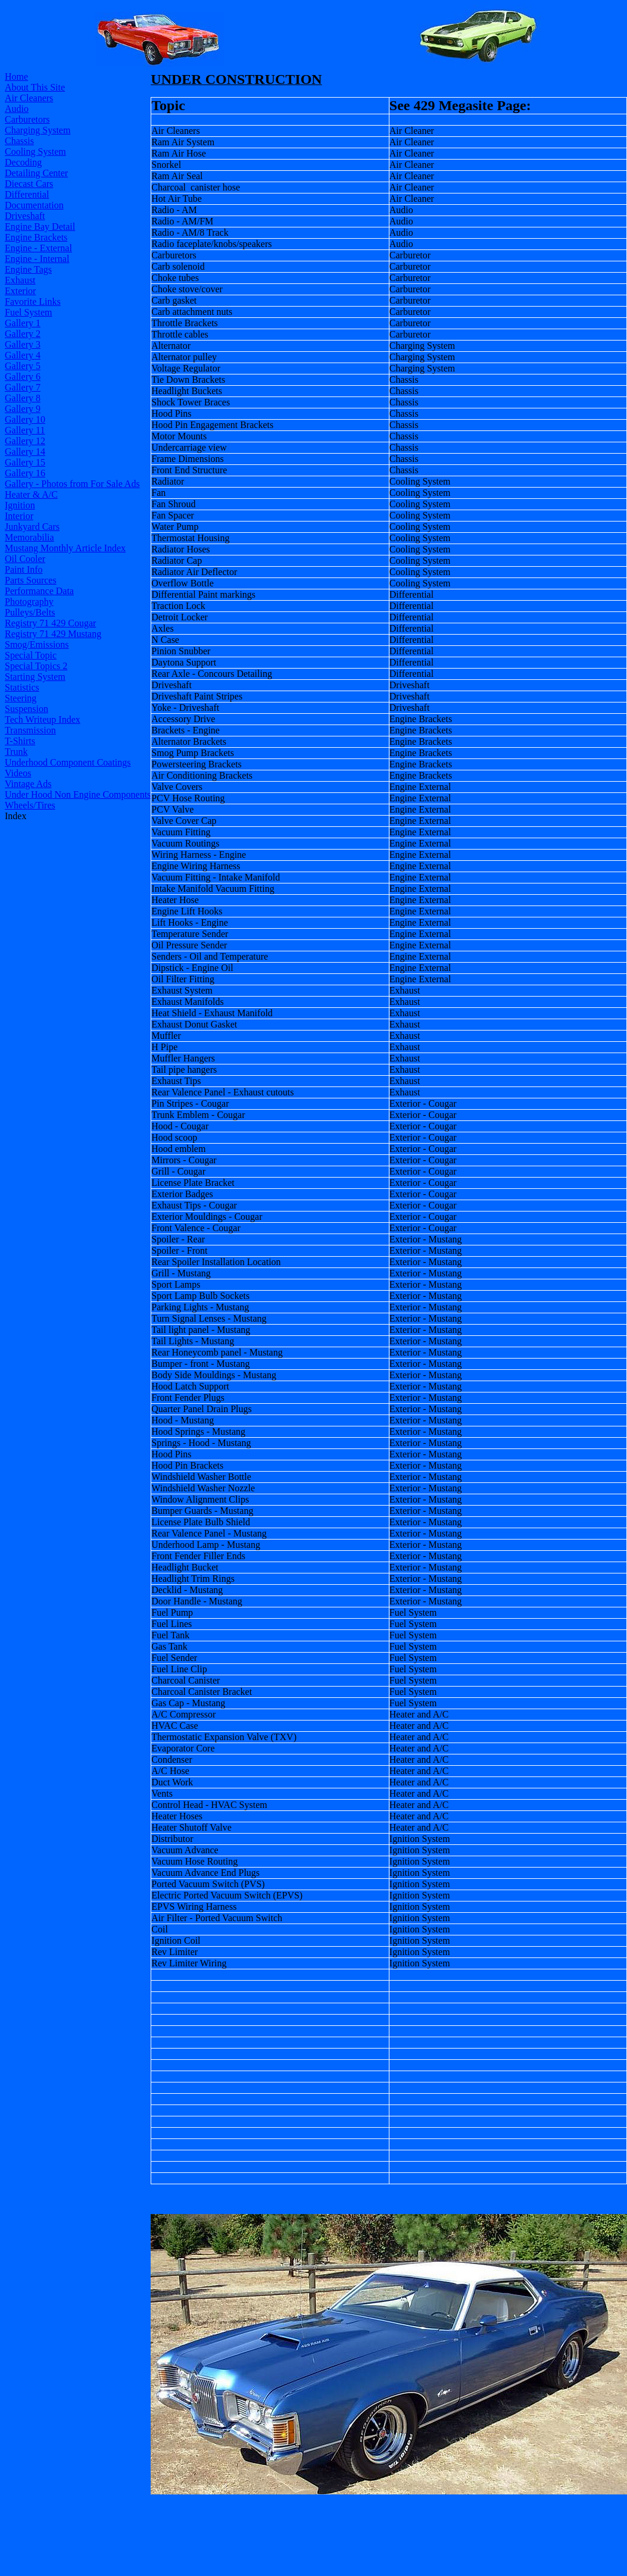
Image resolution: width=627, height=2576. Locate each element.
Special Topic (31, 655)
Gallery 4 (22, 355)
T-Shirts (20, 741)
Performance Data (39, 591)
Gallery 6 (22, 376)
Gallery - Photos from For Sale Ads (72, 484)
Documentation (34, 205)
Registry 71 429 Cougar (50, 623)
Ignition (20, 505)
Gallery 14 (25, 451)
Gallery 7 (22, 387)
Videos (18, 773)
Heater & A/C (31, 494)
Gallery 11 (25, 430)
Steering (20, 698)
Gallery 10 (25, 419)
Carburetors (27, 119)
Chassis (19, 141)
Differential (27, 194)
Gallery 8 (22, 398)
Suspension (26, 709)
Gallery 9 (22, 409)
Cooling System (35, 151)
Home (16, 76)
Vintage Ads (28, 784)
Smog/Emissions (37, 644)
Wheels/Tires (30, 805)
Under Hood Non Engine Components (78, 794)
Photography (29, 602)
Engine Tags (28, 269)
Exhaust (20, 280)
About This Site (35, 87)
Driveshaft (25, 216)
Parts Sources (31, 580)
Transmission (30, 730)
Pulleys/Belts (30, 612)
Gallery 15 (25, 462)
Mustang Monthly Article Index (65, 548)
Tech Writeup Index (42, 719)
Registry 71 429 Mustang (53, 634)
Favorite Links (33, 301)
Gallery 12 (25, 441)
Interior (19, 516)
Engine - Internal (37, 259)
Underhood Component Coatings (68, 762)
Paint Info (24, 569)
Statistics (22, 687)
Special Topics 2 (36, 666)
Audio (17, 109)
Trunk (16, 752)
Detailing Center (36, 173)
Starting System (35, 677)
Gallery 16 (25, 473)
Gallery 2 (22, 334)
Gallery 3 (22, 344)
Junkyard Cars (32, 527)
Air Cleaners (29, 98)
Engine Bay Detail (40, 226)
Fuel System (28, 312)
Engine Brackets (36, 237)
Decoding (23, 162)
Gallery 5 (22, 366)
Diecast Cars (29, 184)
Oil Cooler (25, 559)
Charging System (37, 130)
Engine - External (38, 248)
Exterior (20, 291)
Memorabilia (29, 537)
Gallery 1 (22, 323)
